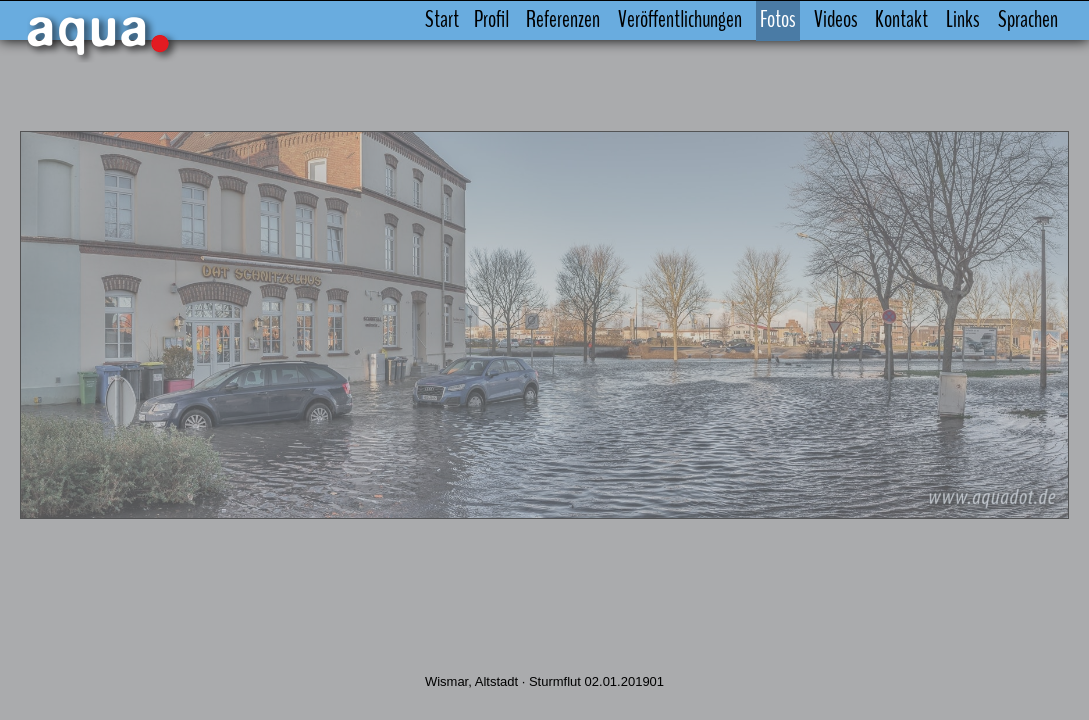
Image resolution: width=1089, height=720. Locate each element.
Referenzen (526, 20)
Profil (453, 20)
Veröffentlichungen (643, 20)
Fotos (741, 20)
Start (405, 20)
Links (926, 20)
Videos (798, 20)
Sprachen (991, 20)
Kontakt (864, 20)
